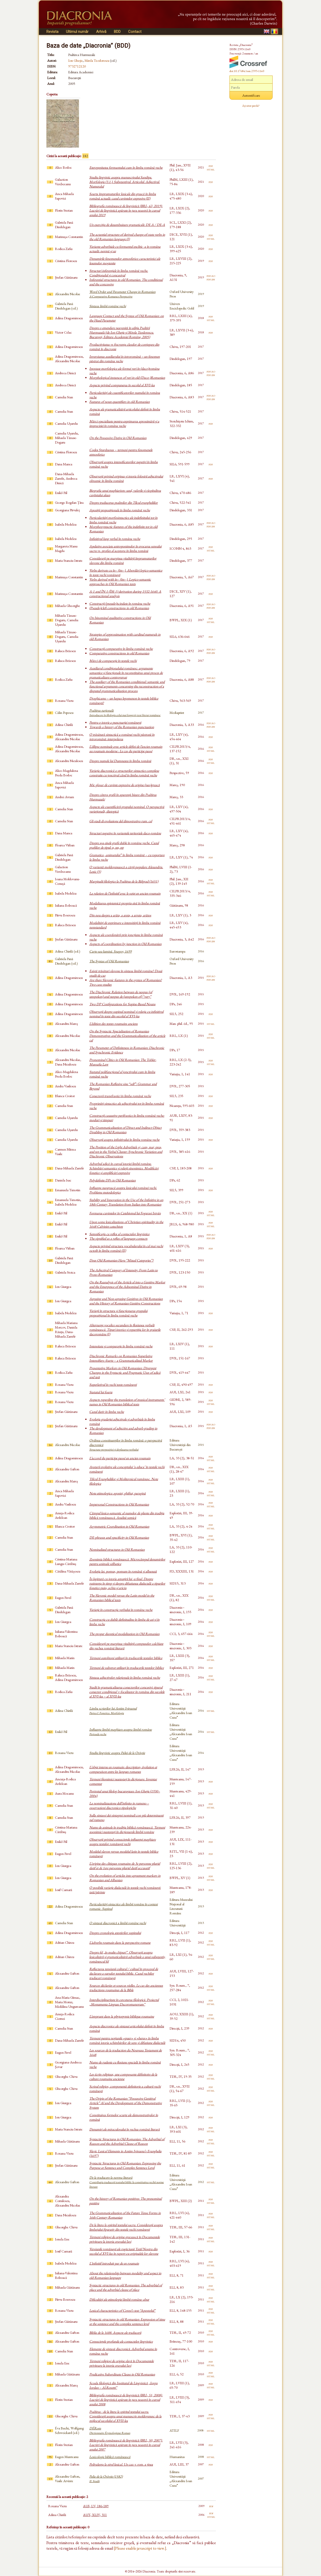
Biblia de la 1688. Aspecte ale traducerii (115, 2332)
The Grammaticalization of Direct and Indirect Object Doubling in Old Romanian (125, 1129)
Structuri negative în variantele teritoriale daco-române (125, 833)
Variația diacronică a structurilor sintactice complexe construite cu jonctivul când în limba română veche (124, 772)
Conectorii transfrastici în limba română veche (120, 1096)
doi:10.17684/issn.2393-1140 (246, 71)
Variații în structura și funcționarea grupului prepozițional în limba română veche (118, 1312)
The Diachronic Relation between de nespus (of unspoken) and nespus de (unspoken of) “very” (120, 994)
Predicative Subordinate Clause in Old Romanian (122, 2374)
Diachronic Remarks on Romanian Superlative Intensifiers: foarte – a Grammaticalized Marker (121, 1358)
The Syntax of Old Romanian (109, 961)
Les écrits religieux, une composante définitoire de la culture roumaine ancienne (123, 2076)
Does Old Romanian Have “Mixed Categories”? (121, 1260)
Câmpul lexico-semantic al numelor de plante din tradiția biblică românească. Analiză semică (126, 1515)
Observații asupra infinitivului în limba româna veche (124, 1139)
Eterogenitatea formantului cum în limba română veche (126, 167)
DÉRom (109, 2430)
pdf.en (211, 279)
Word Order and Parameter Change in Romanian (122, 293)
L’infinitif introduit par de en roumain (114, 2263)
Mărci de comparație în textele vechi (113, 660)
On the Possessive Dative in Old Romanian (117, 437)
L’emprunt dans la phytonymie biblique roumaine (121, 2016)
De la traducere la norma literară (126, 2182)
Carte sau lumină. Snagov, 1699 (110, 951)
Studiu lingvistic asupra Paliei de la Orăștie (117, 1752)
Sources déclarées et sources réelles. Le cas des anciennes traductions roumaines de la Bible (126, 1987)
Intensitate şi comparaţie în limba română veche (120, 1346)
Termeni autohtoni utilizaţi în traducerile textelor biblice (125, 1658)
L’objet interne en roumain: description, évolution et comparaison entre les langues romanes (123, 1769)
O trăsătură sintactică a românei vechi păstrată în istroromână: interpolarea (121, 736)
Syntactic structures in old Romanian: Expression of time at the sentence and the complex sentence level (127, 2321)
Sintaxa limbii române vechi (107, 306)
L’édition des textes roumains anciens (113, 1023)
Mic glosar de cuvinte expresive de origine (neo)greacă (124, 785)
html (211, 169)
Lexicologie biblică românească (109, 2457)
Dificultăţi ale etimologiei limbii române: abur (119, 2299)
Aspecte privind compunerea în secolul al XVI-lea (122, 385)
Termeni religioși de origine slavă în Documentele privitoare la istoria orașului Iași (121, 2363)
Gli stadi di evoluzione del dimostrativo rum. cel (120, 821)
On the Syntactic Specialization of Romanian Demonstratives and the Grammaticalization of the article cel (127, 1035)
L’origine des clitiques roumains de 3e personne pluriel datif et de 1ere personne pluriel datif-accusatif (124, 1865)
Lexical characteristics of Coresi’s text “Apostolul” (122, 2310)
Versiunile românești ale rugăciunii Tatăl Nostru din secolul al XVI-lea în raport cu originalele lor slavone (123, 2251)
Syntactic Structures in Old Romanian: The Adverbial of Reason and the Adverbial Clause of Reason (127, 2141)
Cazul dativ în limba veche (106, 1411)
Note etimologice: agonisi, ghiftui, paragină (117, 1493)
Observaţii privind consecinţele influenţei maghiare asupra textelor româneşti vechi (122, 1841)
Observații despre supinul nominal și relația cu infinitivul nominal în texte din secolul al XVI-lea (126, 1013)
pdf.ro (211, 275)
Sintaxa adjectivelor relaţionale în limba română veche (124, 1677)
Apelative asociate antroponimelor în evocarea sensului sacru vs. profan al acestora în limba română (125, 548)
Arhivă (101, 31)
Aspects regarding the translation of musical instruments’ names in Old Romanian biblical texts (127, 1401)
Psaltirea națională (124, 712)
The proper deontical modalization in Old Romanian (124, 1633)
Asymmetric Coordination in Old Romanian (119, 1526)
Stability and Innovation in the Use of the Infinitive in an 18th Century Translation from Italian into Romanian (126, 1202)
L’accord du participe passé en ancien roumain (119, 1458)
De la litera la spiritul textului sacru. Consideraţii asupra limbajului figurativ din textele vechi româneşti (126, 2227)
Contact (134, 31)
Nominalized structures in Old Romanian (117, 1549)
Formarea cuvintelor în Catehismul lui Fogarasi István (125, 1213)
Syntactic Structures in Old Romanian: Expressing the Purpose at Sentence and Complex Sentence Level (125, 2165)
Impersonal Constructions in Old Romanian (119, 1504)
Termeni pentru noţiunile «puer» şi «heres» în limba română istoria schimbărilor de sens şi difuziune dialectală (127, 2040)
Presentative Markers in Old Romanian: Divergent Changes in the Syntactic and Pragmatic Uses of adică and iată (124, 1372)
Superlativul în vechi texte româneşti (113, 1384)
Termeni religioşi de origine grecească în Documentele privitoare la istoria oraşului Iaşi (124, 2239)
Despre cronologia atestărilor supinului (115, 1932)
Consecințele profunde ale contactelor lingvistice (121, 2341)
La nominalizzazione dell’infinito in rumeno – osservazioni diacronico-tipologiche (119, 1805)
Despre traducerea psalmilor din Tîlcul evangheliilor (123, 502)
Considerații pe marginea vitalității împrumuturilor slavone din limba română (122, 560)
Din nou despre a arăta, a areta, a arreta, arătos (120, 915)
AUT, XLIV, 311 (95, 2514)
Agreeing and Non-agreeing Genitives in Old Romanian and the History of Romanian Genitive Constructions (126, 1300)
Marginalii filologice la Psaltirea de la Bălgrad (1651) (123, 881)
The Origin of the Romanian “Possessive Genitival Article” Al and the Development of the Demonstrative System (125, 2103)
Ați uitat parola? (251, 105)
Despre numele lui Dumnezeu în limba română (120, 761)
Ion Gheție (75, 60)
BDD (117, 31)
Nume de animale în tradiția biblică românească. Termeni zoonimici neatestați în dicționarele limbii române (127, 1829)
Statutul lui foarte (100, 1392)
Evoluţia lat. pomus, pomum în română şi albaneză (123, 1571)
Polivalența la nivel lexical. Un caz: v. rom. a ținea (121, 2464)
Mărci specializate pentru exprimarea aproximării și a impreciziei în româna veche (124, 423)
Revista (52, 31)
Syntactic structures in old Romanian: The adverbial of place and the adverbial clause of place (125, 2287)
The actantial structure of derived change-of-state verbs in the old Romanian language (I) (127, 236)
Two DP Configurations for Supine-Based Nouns (122, 1004)
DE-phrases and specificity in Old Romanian (119, 1537)
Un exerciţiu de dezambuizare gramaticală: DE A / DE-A (127, 224)
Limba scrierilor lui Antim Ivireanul (113, 1710)
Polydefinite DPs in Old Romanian (112, 1180)
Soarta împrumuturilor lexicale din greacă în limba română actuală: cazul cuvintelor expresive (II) (122, 196)
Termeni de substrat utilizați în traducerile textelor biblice (126, 1667)
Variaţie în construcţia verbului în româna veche (120, 1609)
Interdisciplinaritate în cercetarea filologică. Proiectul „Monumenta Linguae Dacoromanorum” (124, 2001)
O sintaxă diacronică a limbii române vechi (117, 1923)
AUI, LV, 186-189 (96, 2506)
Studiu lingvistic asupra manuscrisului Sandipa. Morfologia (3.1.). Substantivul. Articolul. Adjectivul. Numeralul (124, 182)
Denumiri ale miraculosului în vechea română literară (124, 2129)
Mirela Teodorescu (97, 60)
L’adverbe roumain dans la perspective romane (119, 1942)
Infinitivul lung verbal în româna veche (114, 538)
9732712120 (77, 66)
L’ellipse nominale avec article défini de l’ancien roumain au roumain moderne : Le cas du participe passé (125, 748)
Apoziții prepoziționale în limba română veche (119, 510)
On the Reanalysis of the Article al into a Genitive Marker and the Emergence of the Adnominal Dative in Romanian (127, 1286)
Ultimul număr (77, 31)
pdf (211, 165)
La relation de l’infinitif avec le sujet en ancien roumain (124, 893)
